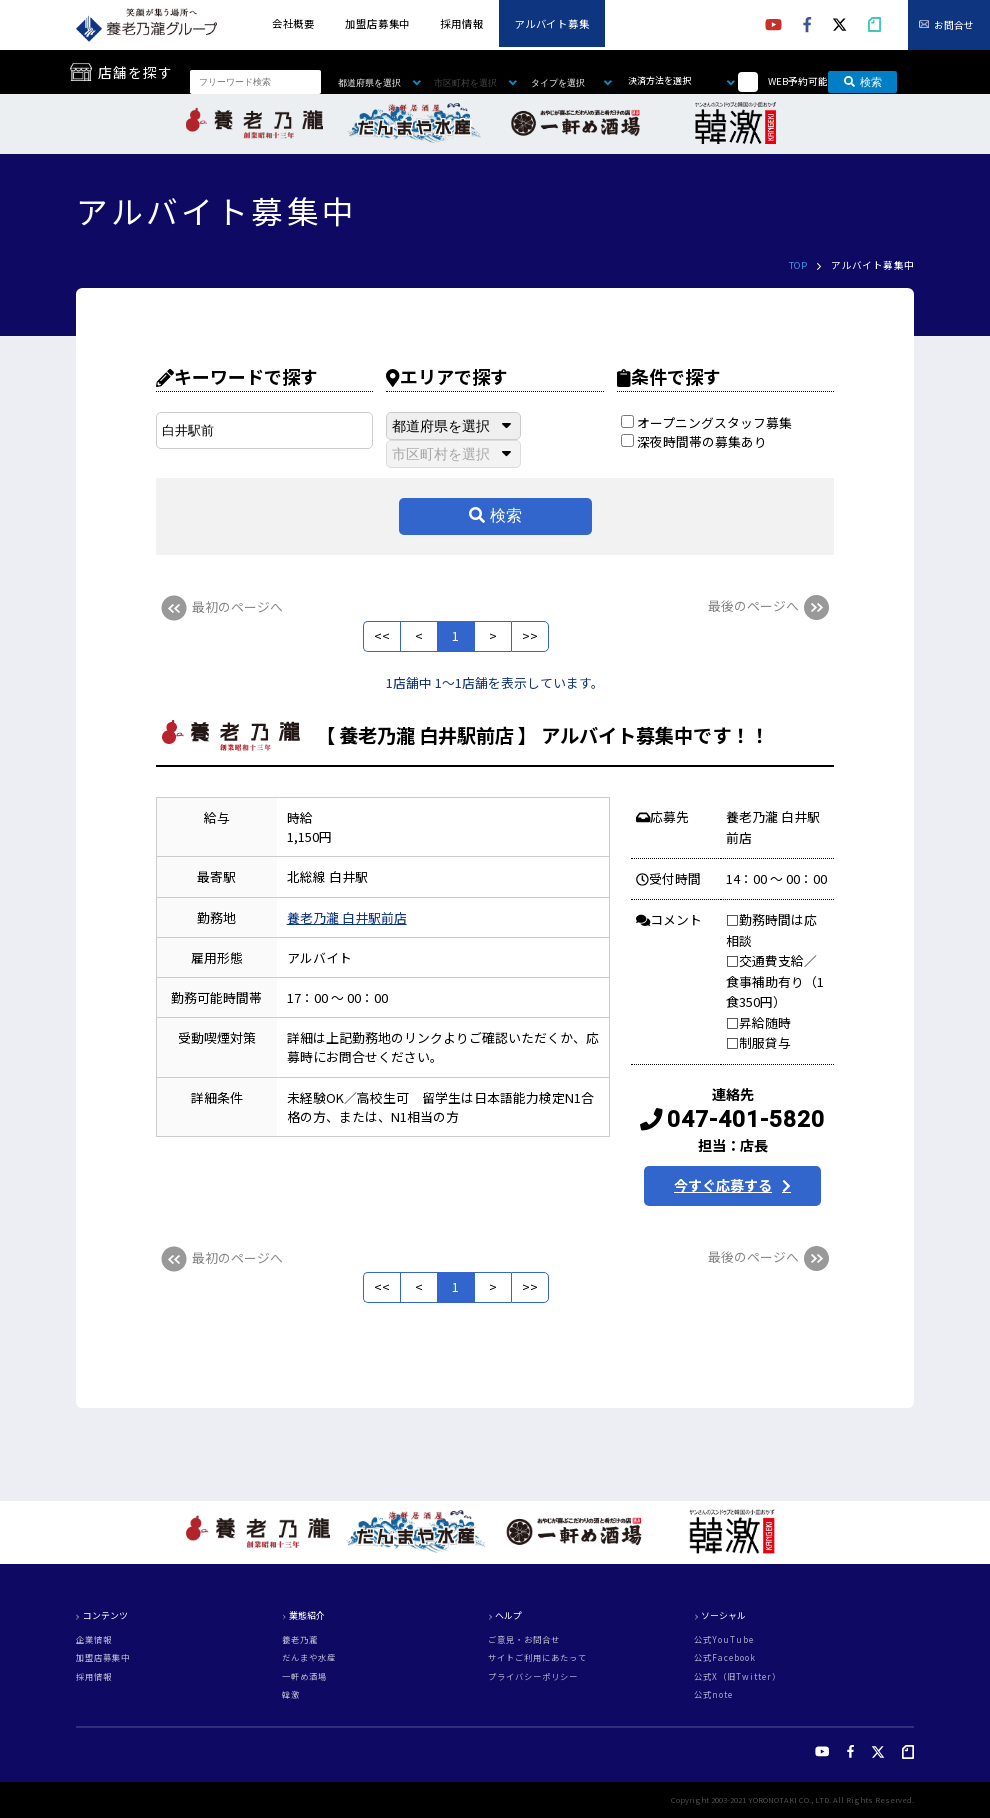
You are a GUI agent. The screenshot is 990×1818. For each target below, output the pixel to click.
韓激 (291, 1694)
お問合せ (954, 25)
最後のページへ (771, 605)
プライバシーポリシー (533, 1676)
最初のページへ (219, 606)
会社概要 (293, 23)
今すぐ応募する (723, 1185)
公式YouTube (724, 1639)
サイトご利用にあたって (537, 1657)
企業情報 (94, 1639)
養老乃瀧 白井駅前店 (347, 917)
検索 (863, 82)
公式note (713, 1694)
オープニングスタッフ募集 (706, 422)
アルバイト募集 (552, 23)
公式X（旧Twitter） (737, 1676)
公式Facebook (725, 1657)
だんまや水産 (309, 1657)
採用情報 (461, 23)
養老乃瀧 (300, 1639)
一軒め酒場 (304, 1676)
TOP (798, 265)
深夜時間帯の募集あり (694, 441)
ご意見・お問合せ (524, 1639)
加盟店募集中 (377, 23)
